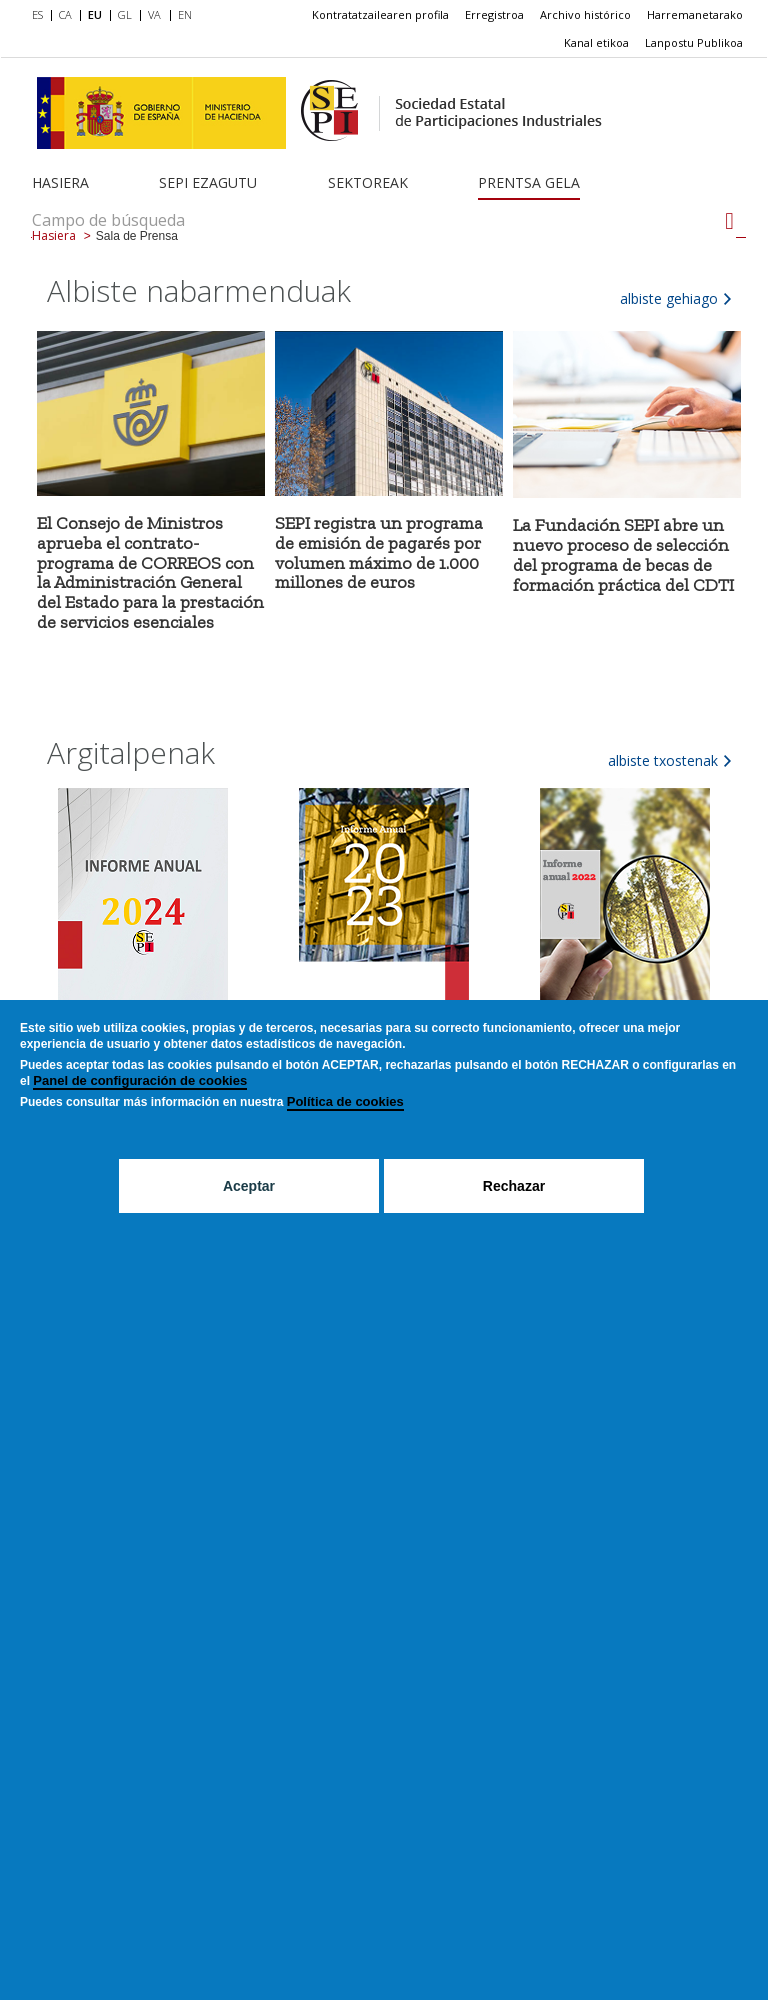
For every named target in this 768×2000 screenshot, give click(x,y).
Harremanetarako (695, 14)
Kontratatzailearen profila (380, 14)
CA (65, 14)
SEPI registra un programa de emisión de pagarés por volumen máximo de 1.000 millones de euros (379, 552)
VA (154, 14)
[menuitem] (41, 16)
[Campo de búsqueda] (729, 221)
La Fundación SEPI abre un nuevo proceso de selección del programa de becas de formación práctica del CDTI (623, 554)
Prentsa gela (529, 182)
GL (125, 14)
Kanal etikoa (596, 42)
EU (95, 14)
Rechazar (514, 1186)
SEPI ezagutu (208, 182)
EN (185, 14)
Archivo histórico (585, 14)
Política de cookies (345, 1101)
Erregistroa (494, 14)
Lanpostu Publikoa (694, 42)
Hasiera (60, 182)
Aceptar (249, 1186)
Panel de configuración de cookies (140, 1080)
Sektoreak (368, 182)
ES (37, 14)
